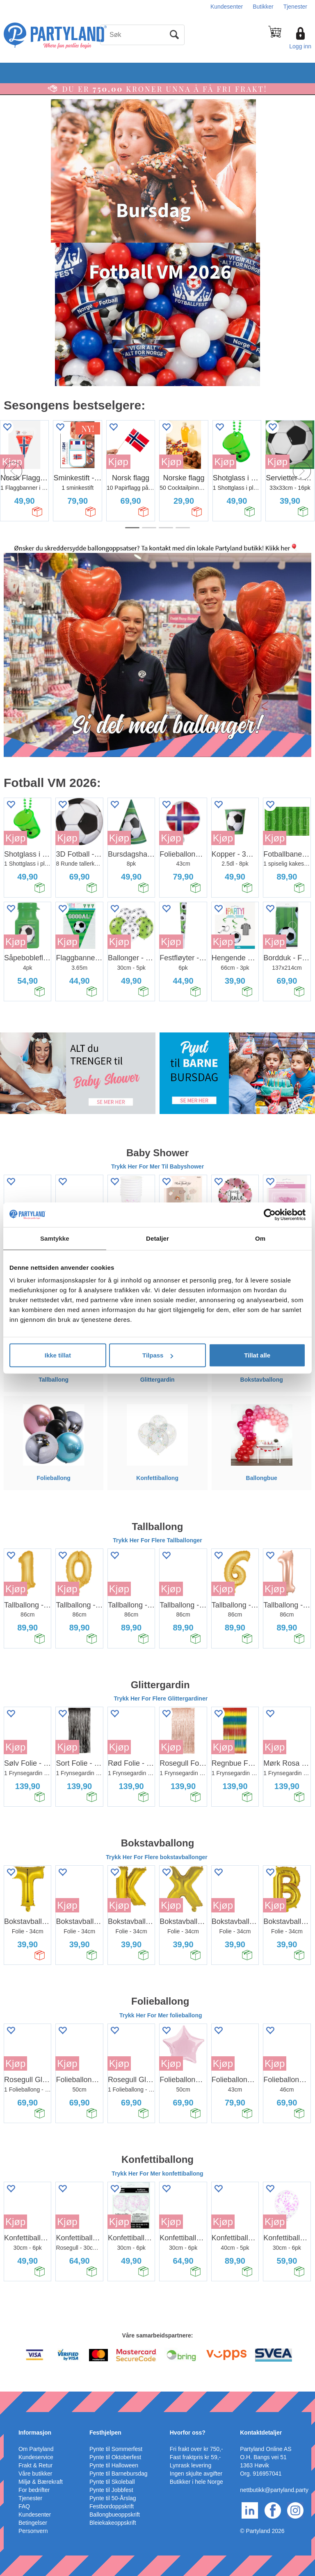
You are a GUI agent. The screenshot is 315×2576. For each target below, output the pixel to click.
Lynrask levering (190, 2465)
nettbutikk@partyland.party (274, 2490)
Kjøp (118, 461)
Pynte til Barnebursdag (118, 2473)
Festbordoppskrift (111, 2506)
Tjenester (295, 6)
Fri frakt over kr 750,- (196, 2449)
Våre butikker (35, 2473)
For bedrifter (34, 2490)
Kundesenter (226, 6)
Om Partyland (36, 2449)
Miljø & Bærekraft (40, 2481)
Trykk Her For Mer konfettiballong (157, 2173)
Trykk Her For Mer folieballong (160, 2015)
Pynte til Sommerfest (115, 2449)
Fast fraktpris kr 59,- (195, 2457)
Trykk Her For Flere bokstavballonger (157, 1857)
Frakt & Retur (35, 2465)
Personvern (33, 2531)
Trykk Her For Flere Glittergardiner (161, 1698)
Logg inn (300, 46)
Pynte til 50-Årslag (112, 2498)
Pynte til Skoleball (112, 2481)
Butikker (263, 6)
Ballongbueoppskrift (114, 2514)
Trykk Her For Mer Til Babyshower (157, 1166)
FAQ (24, 2506)
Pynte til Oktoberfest (115, 2457)
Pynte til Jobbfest (111, 2490)
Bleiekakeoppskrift (112, 2522)
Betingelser (32, 2522)
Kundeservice (35, 2457)
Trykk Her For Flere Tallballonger (157, 1540)
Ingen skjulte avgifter (196, 2473)
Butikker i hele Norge (196, 2481)
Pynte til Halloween (113, 2465)
